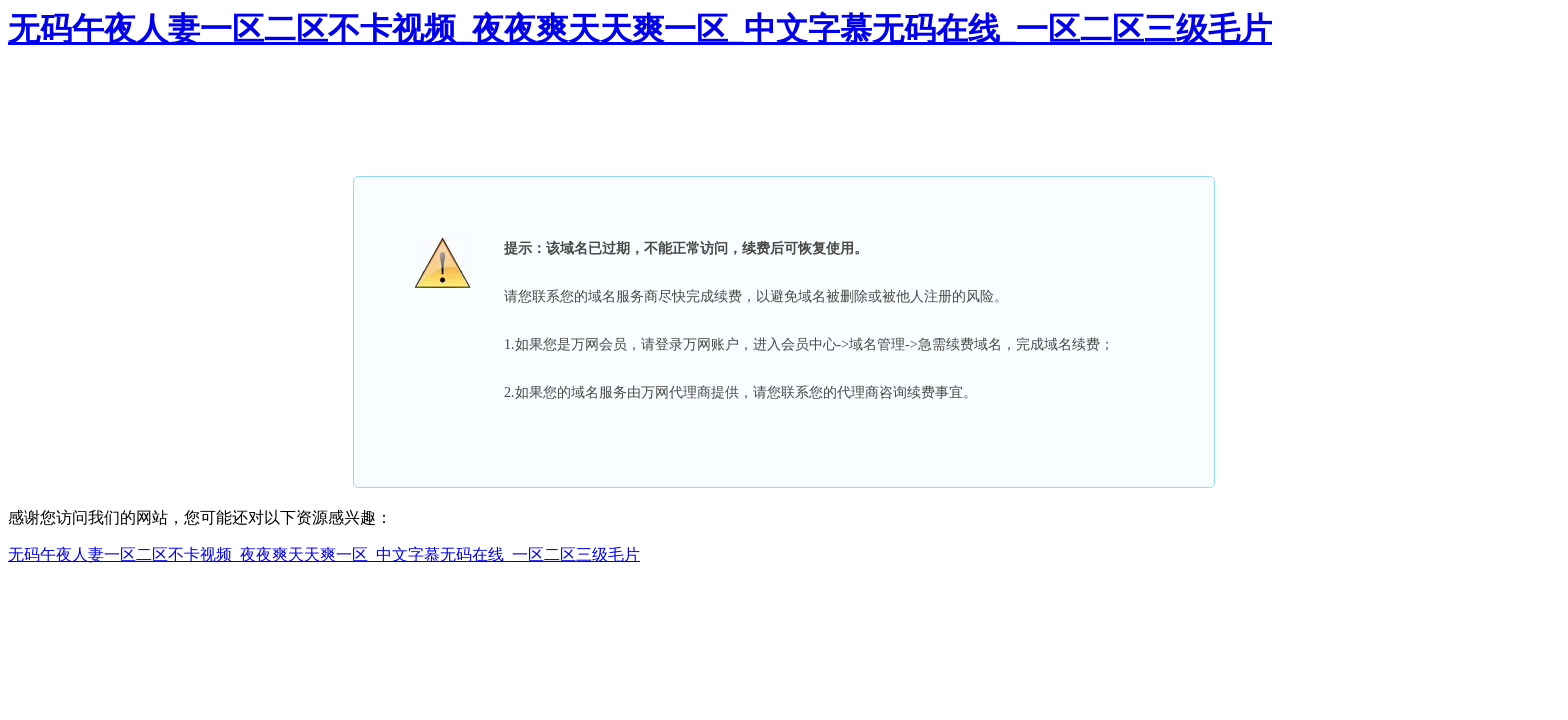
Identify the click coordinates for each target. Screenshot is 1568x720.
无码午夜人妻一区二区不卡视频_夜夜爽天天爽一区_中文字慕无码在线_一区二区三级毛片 (640, 29)
